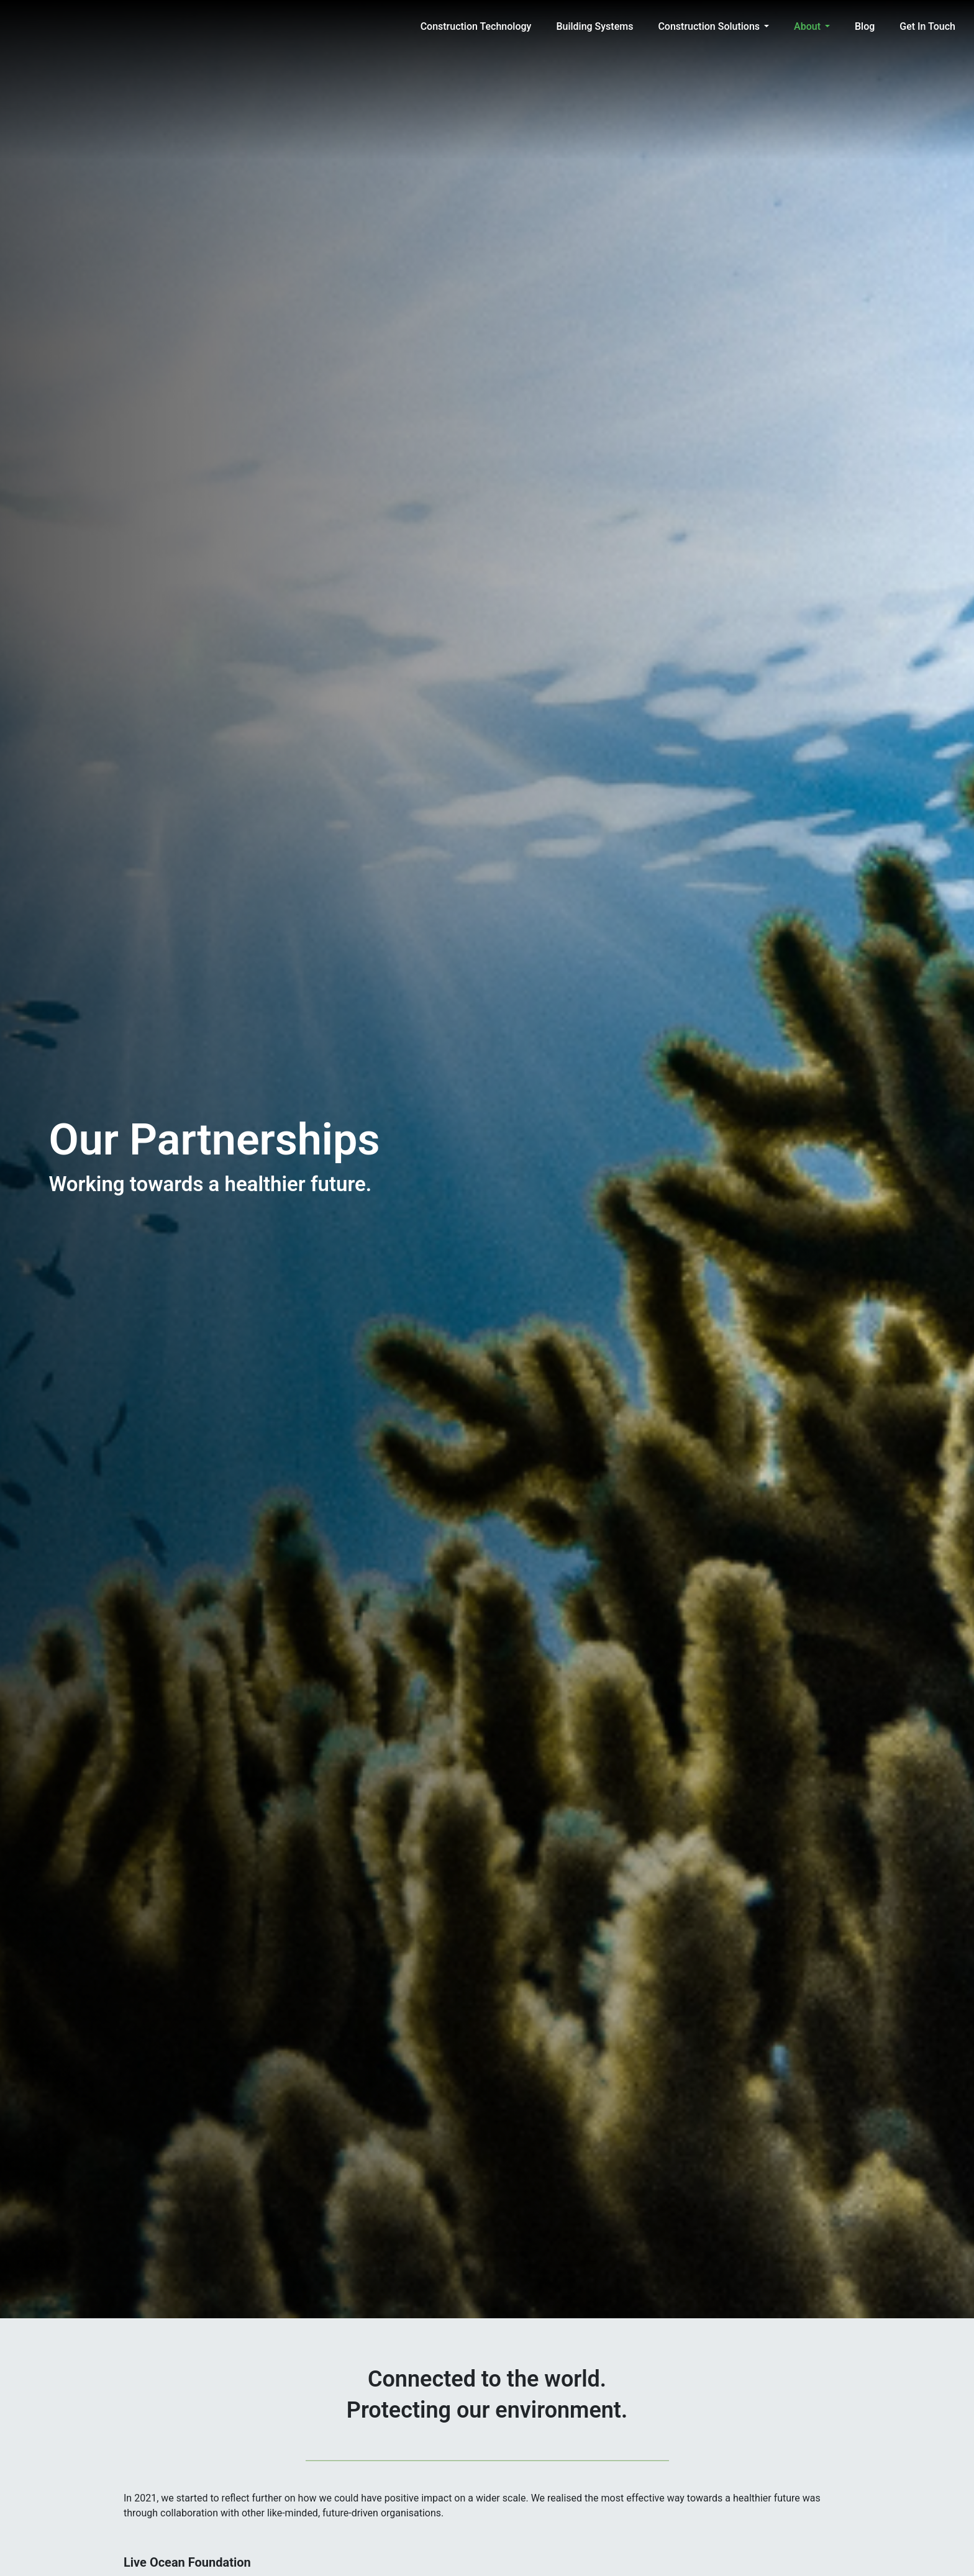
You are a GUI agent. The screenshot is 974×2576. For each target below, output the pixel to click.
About (807, 26)
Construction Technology (476, 26)
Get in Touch (927, 26)
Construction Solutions (709, 26)
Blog (865, 26)
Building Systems (594, 26)
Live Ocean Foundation (187, 2562)
